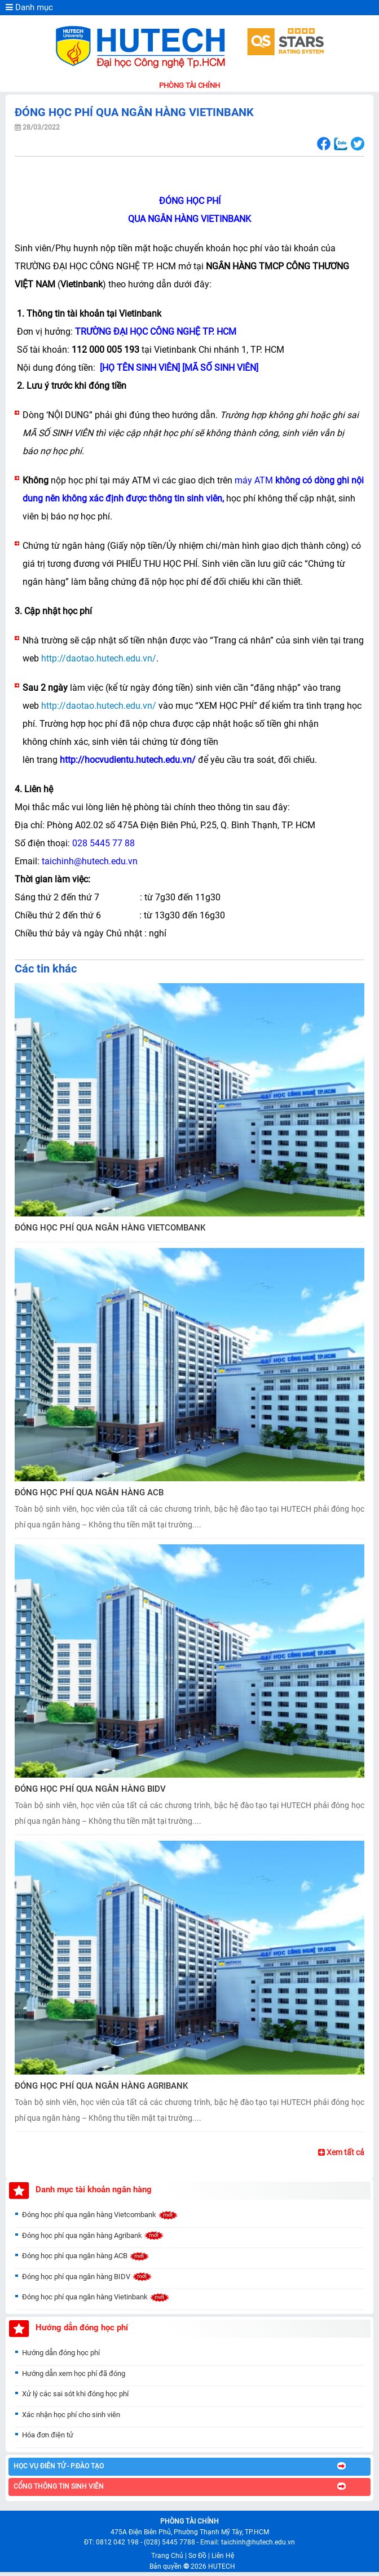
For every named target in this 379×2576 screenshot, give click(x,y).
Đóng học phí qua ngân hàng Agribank (93, 2239)
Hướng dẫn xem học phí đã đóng (73, 2377)
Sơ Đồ (197, 2556)
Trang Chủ (167, 2556)
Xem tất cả (341, 2152)
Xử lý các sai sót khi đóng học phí (75, 2398)
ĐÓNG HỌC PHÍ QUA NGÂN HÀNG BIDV (90, 1789)
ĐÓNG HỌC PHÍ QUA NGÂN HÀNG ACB (89, 1492)
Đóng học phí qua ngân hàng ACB (85, 2260)
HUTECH (221, 2566)
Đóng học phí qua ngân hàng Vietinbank (96, 2301)
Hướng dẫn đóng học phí (61, 2357)
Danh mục (29, 7)
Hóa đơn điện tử (47, 2439)
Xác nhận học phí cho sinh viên (71, 2418)
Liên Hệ (222, 2556)
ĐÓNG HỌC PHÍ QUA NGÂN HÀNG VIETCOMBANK (110, 1228)
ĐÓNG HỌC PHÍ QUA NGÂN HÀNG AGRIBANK (101, 2086)
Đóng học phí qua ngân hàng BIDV (87, 2280)
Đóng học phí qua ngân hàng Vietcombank (100, 2219)
